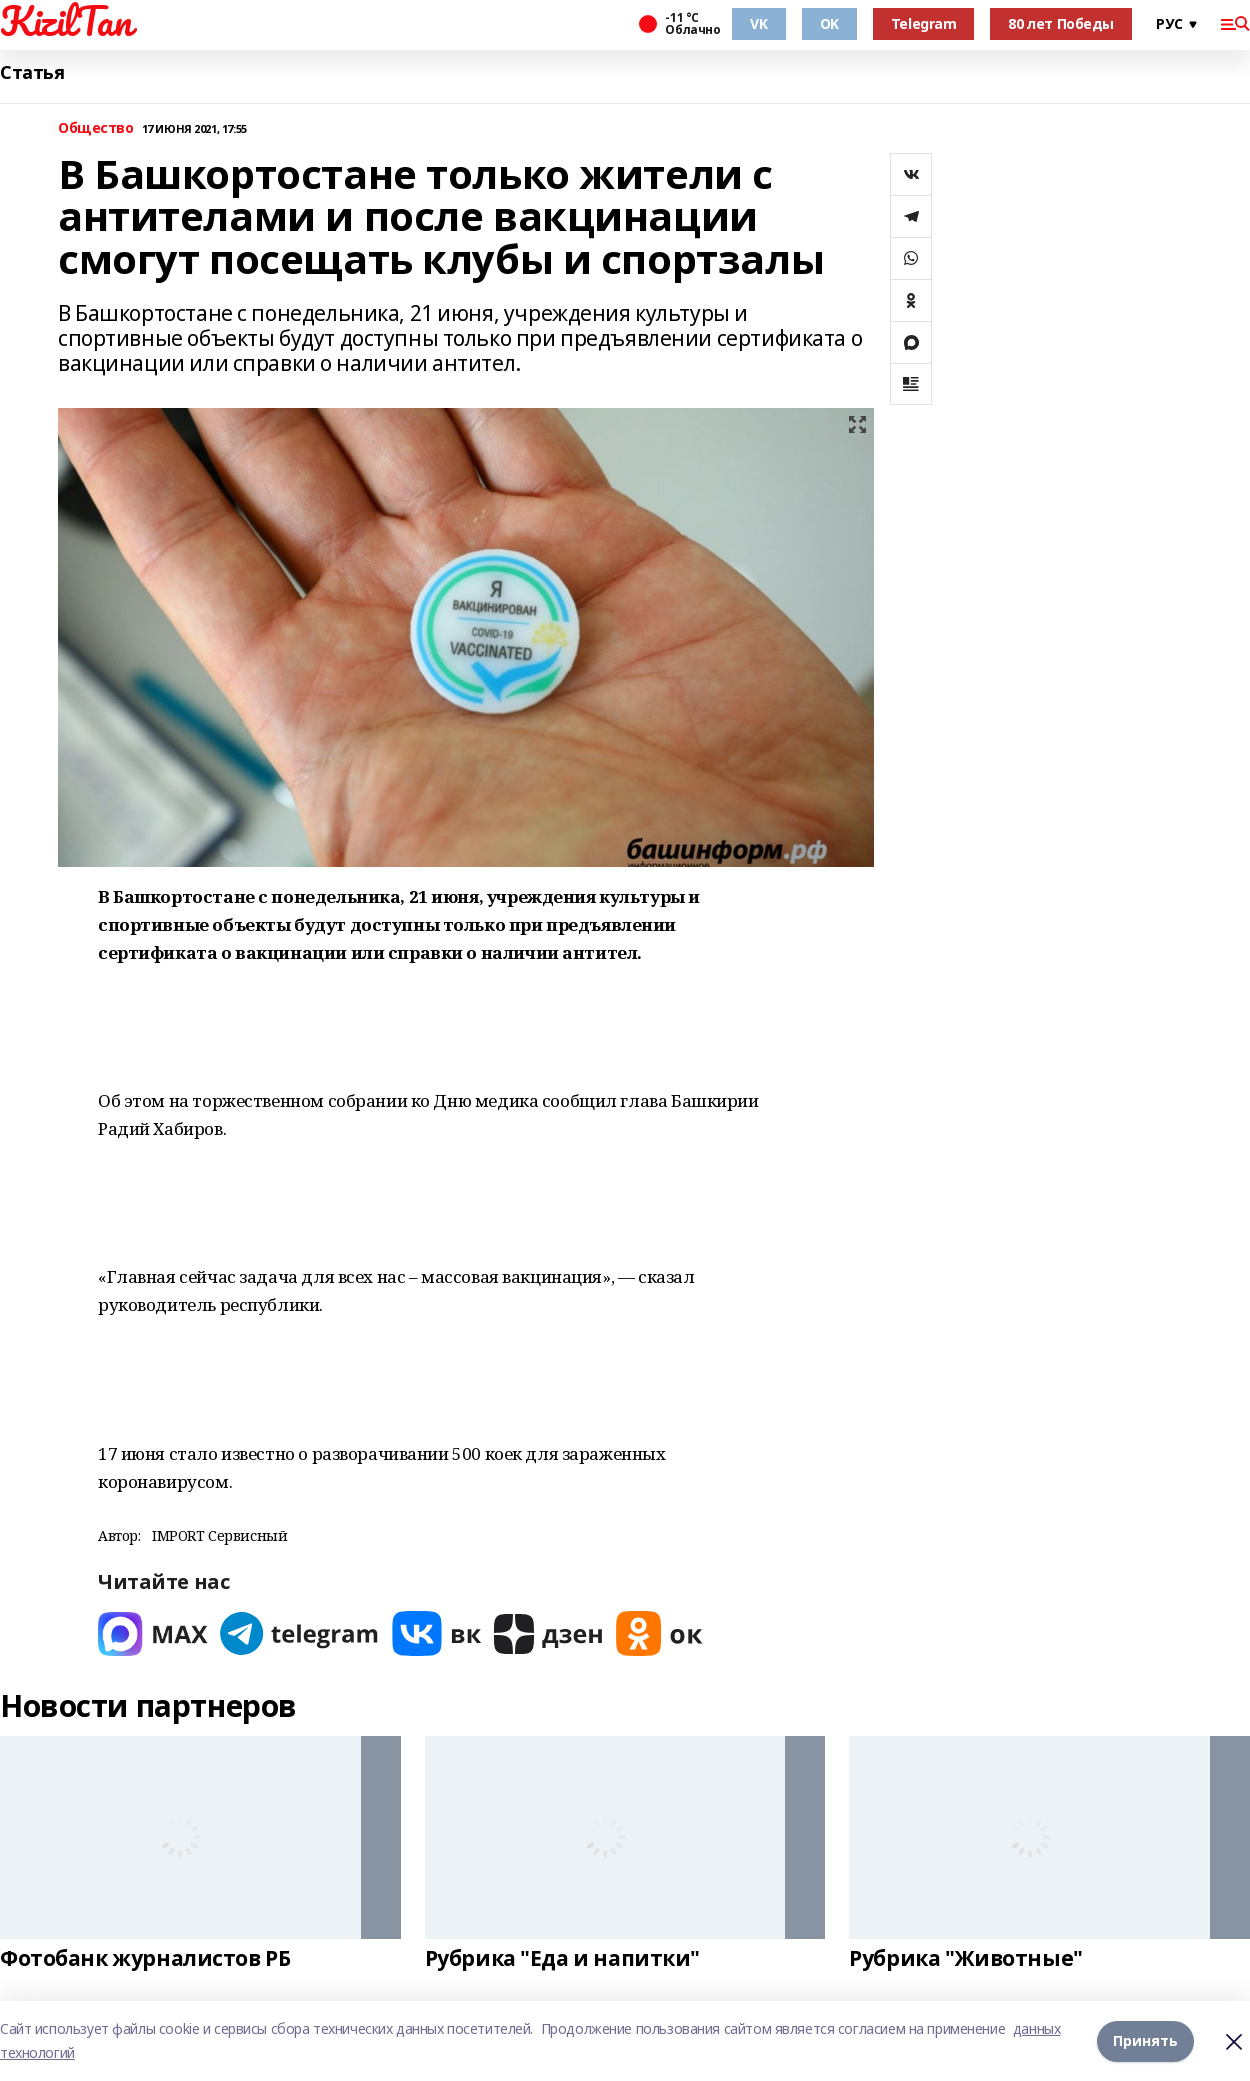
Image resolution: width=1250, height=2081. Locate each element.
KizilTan (66, 21)
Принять (1145, 2040)
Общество (96, 128)
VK (758, 23)
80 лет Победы (1061, 23)
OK (829, 23)
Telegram (924, 23)
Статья (32, 72)
